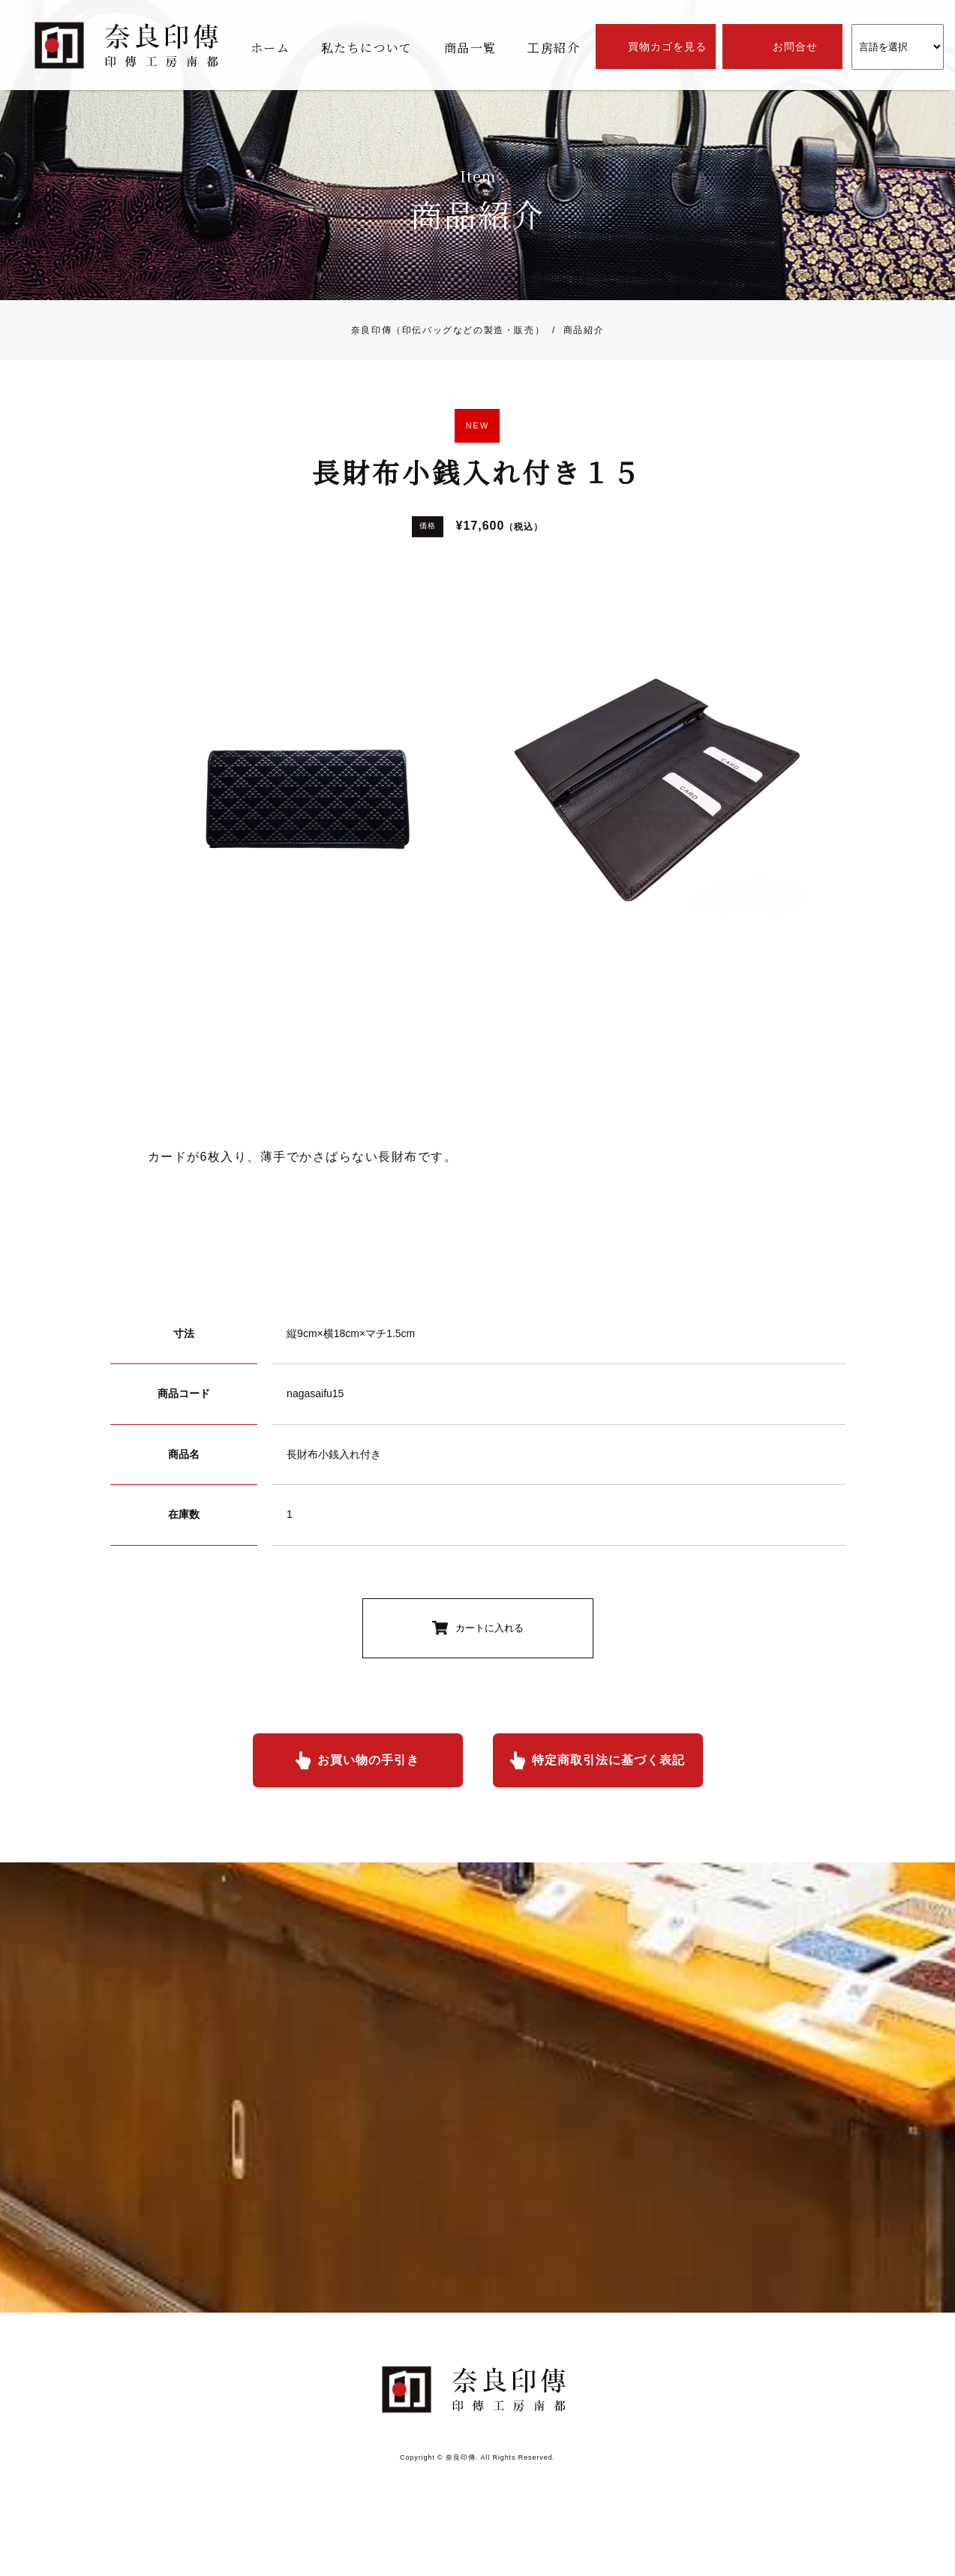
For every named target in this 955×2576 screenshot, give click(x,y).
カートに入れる (489, 1628)
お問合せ (795, 47)
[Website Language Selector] (897, 47)
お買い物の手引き (368, 1760)
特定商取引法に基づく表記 (608, 1760)
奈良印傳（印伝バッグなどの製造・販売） (448, 330)
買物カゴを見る (667, 47)
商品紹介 (574, 330)
